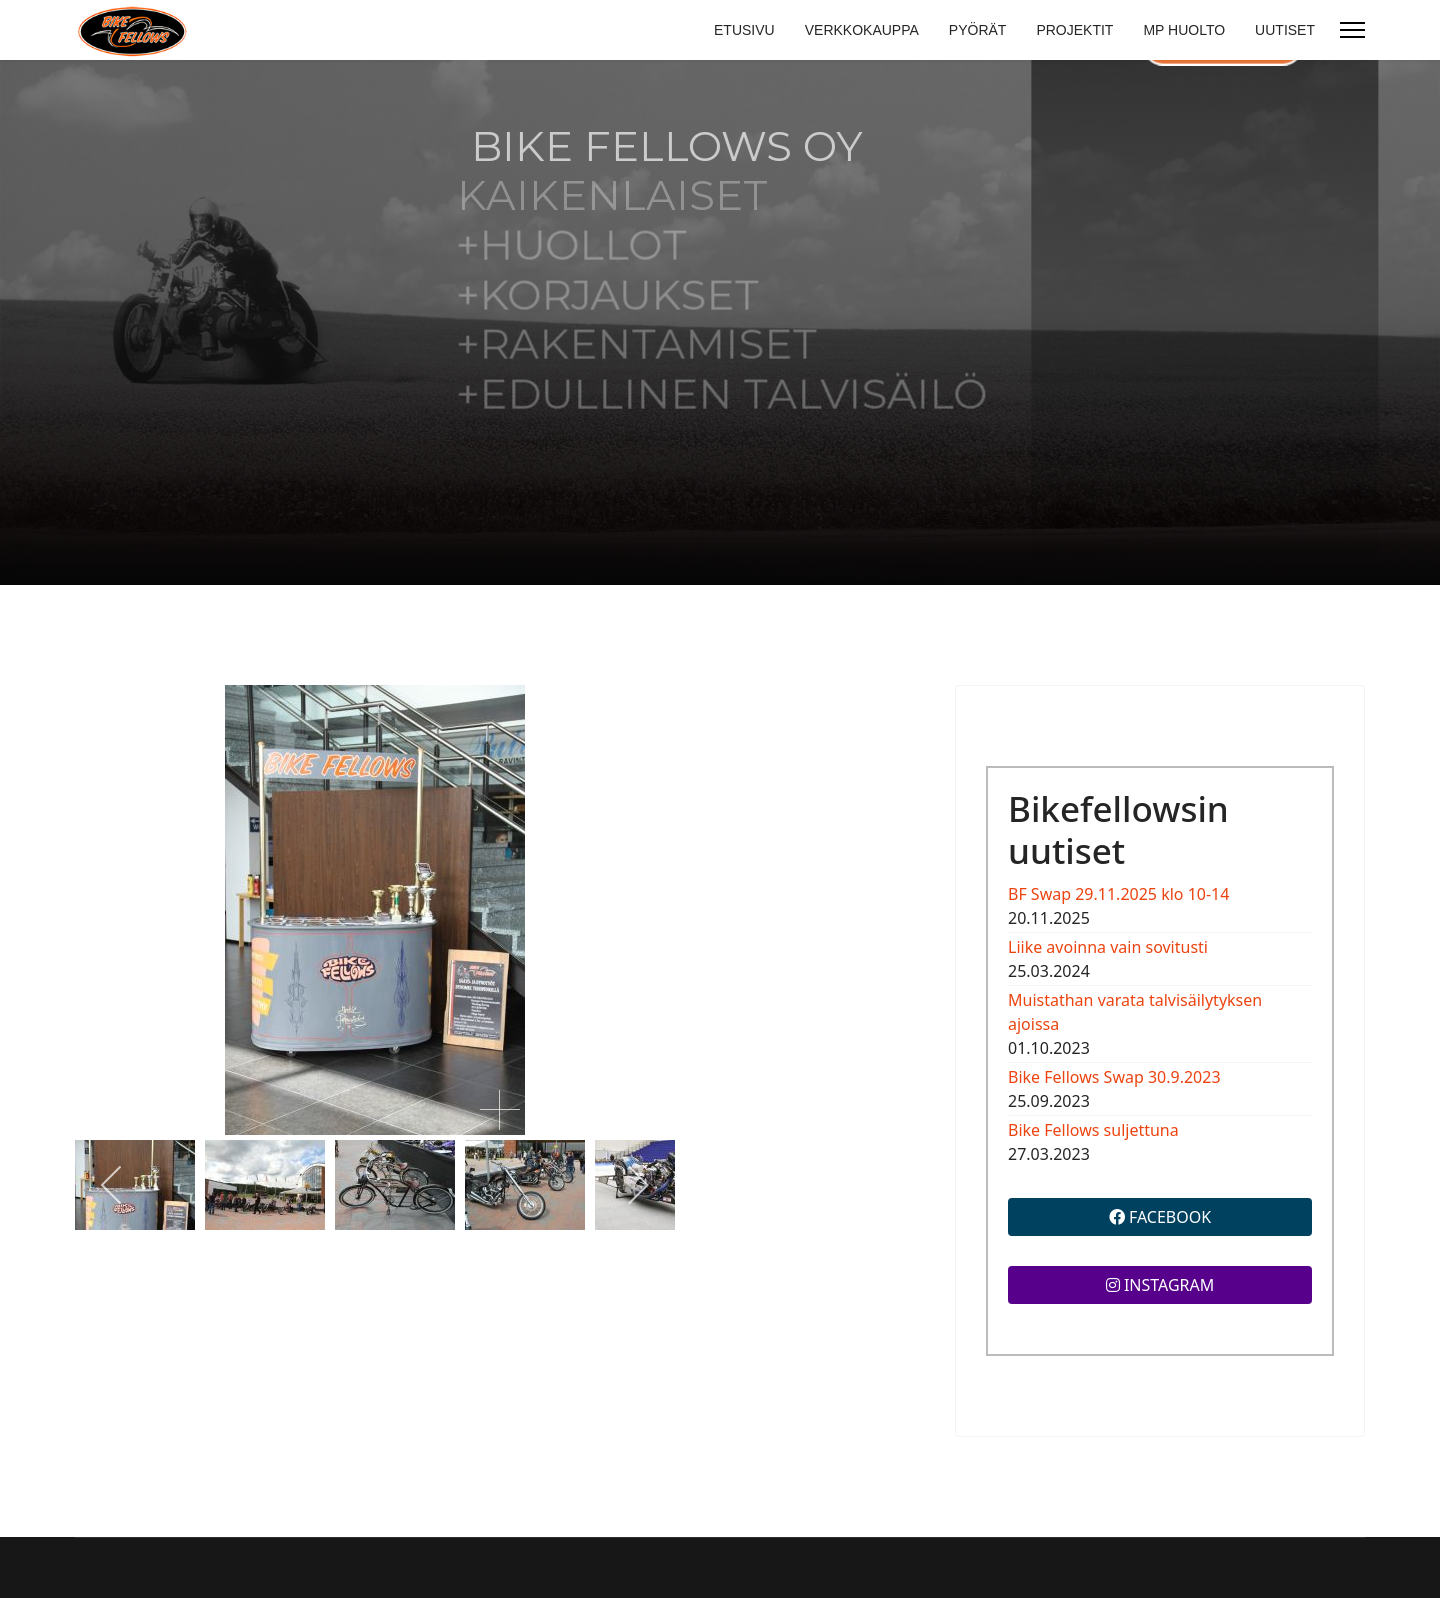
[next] (637, 1185)
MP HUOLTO (1184, 30)
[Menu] (1352, 30)
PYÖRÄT (978, 30)
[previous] (112, 1185)
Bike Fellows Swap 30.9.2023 (1114, 1077)
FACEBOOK (1160, 1217)
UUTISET (1285, 30)
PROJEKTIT (1074, 30)
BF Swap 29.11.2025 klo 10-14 (1118, 894)
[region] (720, 322)
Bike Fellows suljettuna (1093, 1130)
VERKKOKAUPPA (862, 30)
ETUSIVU (744, 30)
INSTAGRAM (1160, 1285)
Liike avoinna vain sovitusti (1108, 947)
